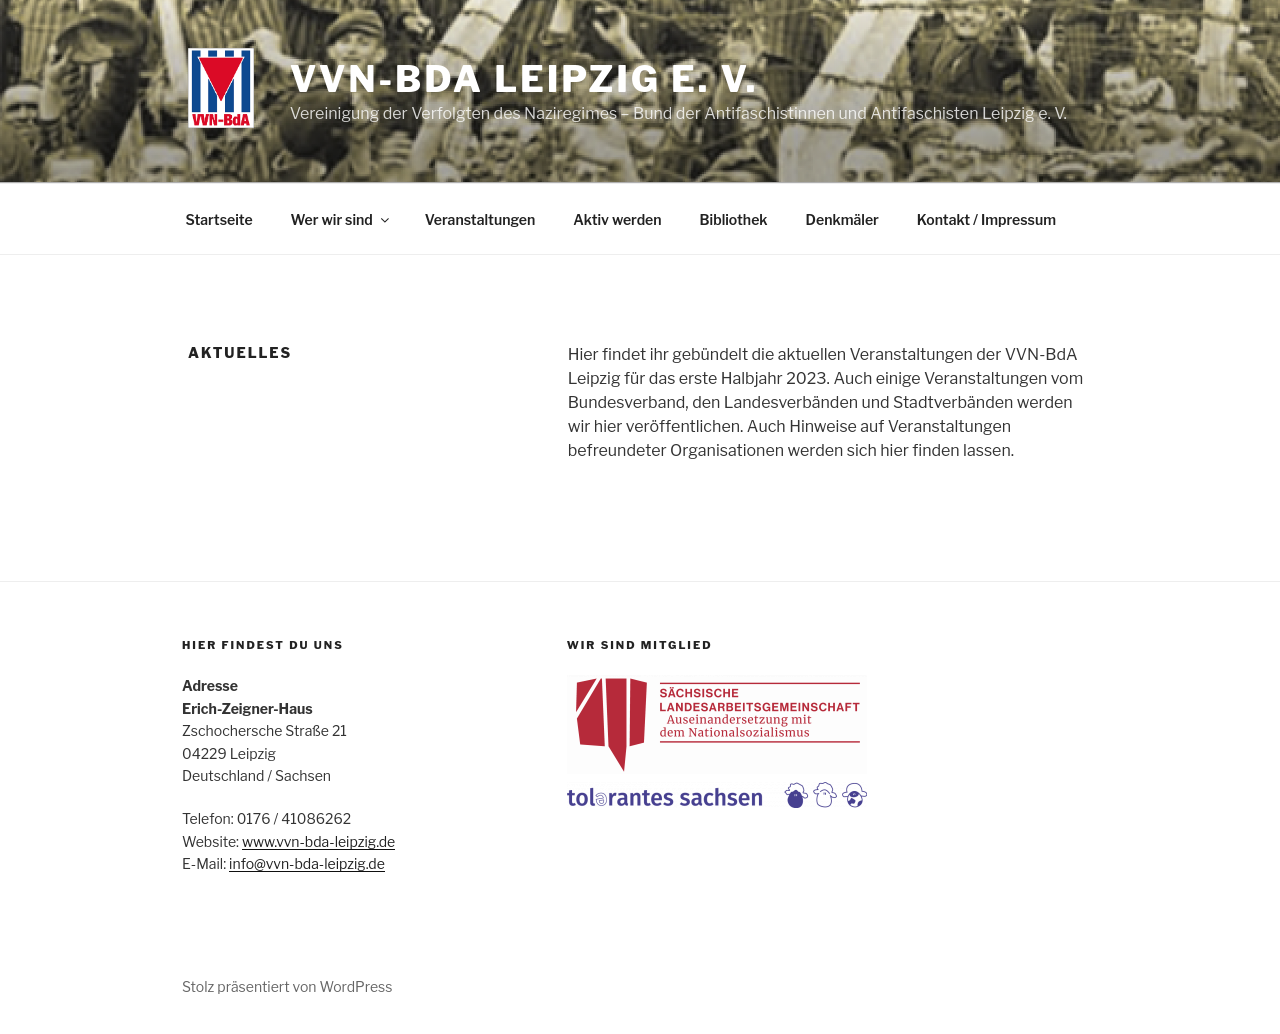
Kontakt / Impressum (986, 219)
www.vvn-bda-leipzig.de (318, 841)
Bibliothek (734, 219)
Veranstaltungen (480, 219)
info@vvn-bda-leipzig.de (307, 863)
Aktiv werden (617, 219)
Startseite (219, 219)
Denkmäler (842, 219)
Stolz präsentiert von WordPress (287, 986)
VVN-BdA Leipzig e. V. (524, 79)
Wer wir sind (341, 219)
